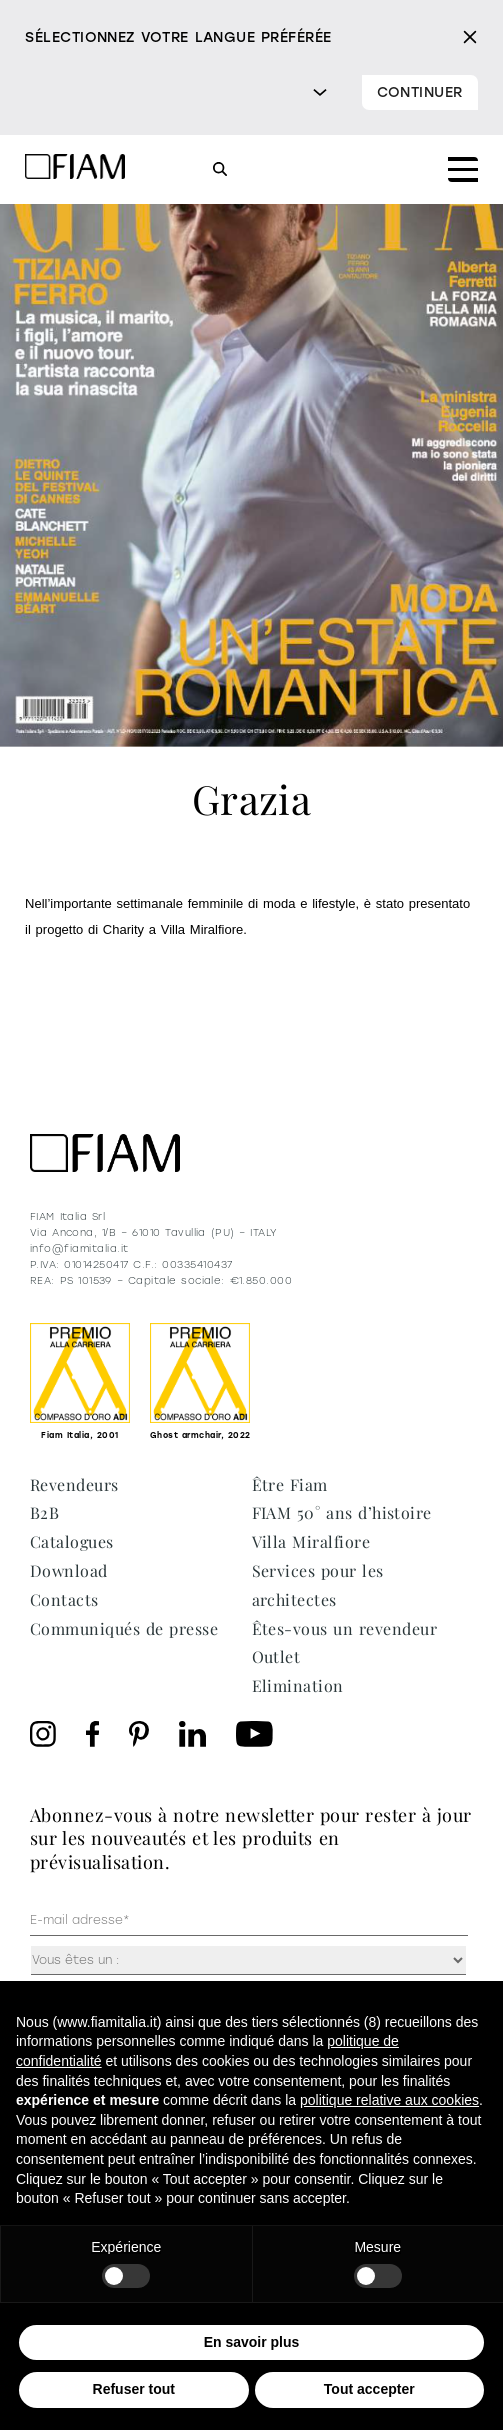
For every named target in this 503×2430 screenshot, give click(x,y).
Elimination (298, 1685)
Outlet (276, 1656)
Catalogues (72, 1541)
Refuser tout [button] (134, 2389)
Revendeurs (74, 1484)
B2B (44, 1512)
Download (69, 1570)
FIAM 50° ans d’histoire (342, 1512)
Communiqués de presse (124, 1628)
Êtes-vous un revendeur (345, 1628)
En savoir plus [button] (252, 2342)
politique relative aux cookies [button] (389, 2100)
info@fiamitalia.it (79, 1248)
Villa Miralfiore (311, 1541)
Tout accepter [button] (369, 2389)
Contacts (64, 1599)
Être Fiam (290, 1484)
